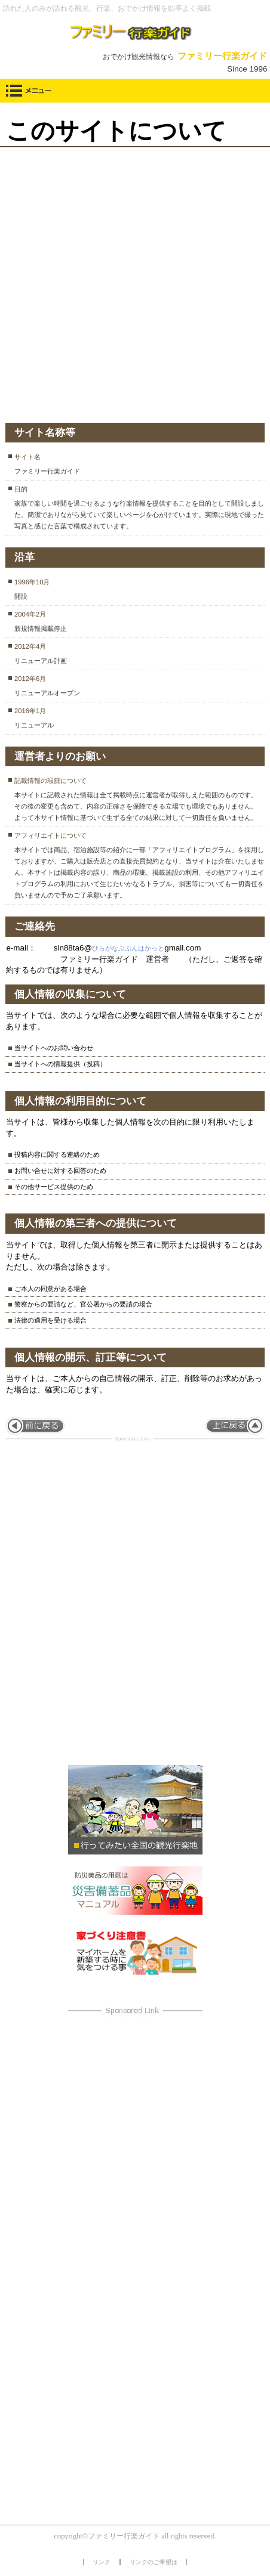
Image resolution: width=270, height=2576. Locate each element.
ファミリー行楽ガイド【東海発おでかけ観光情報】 (135, 32)
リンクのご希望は (153, 2562)
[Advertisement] (135, 282)
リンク (102, 2562)
